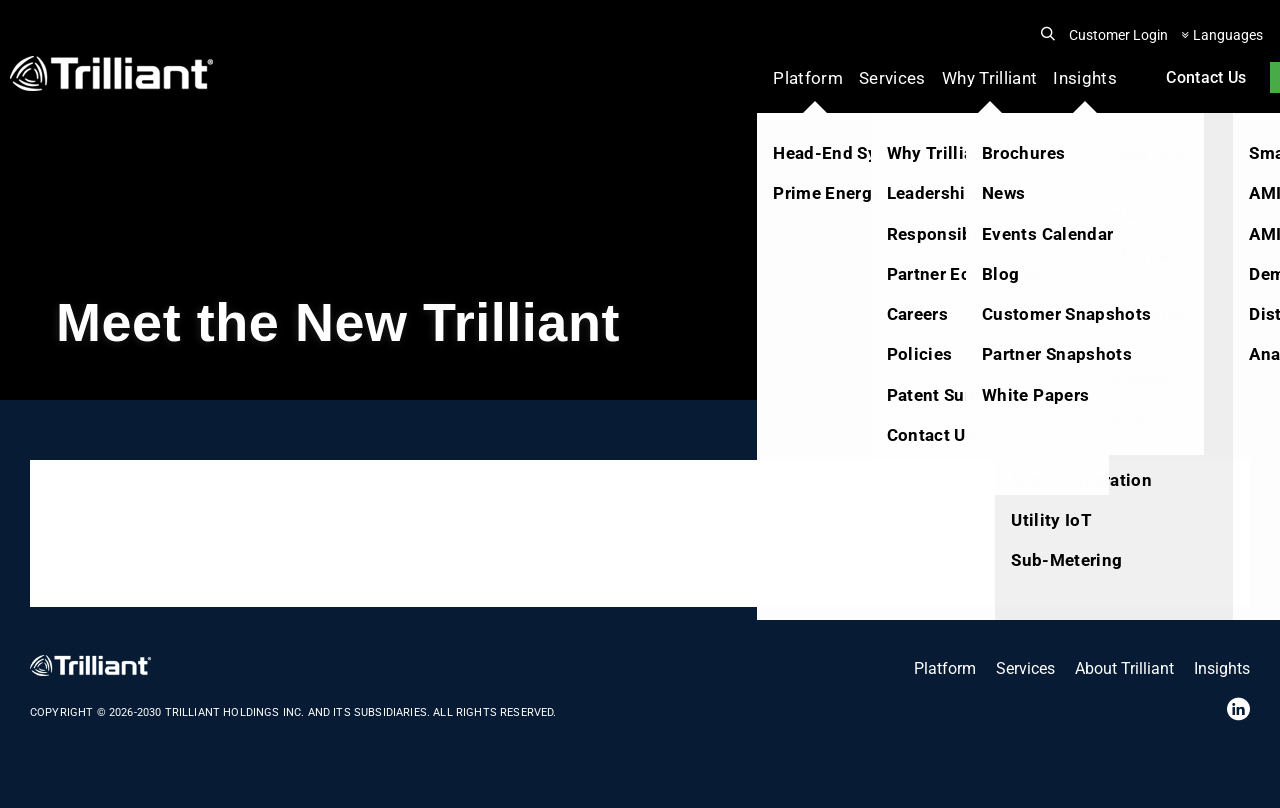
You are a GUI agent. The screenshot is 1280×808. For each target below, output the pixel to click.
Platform (808, 78)
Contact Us (1206, 77)
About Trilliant (1124, 668)
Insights (1085, 78)
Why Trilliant (989, 78)
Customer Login (1118, 35)
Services (892, 78)
